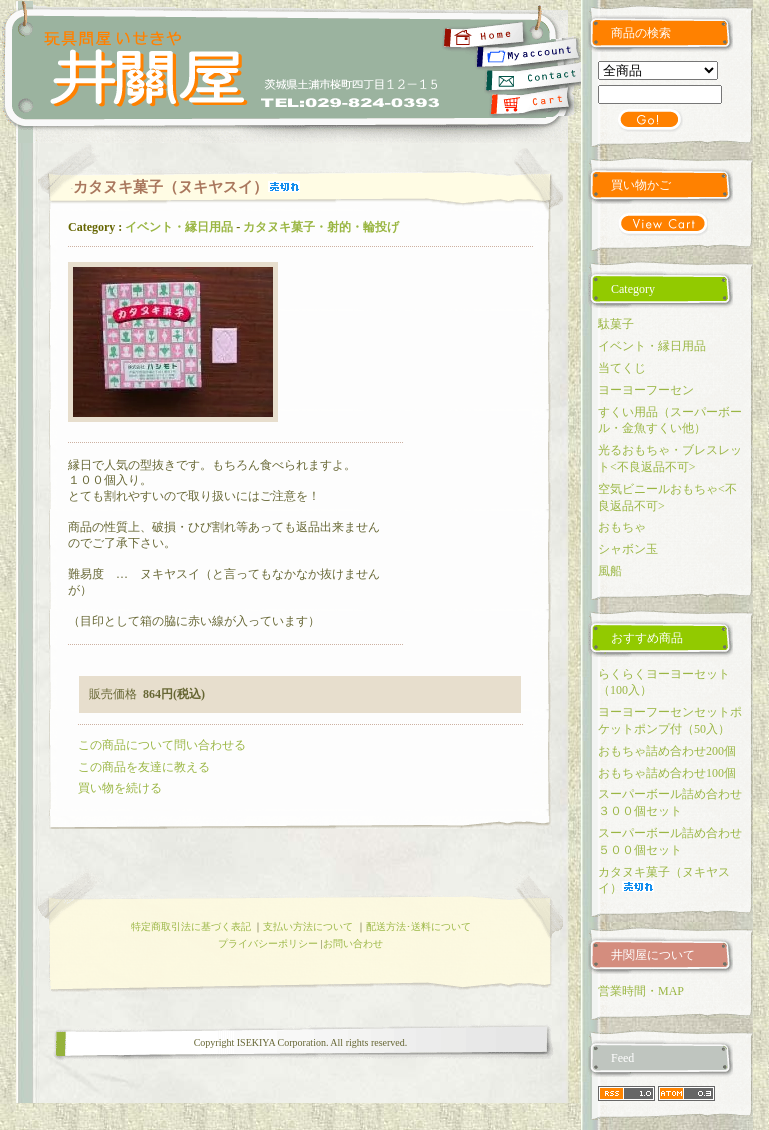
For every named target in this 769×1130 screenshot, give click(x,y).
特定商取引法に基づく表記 (191, 926)
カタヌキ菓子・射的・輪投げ (321, 227)
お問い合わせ (353, 943)
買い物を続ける (120, 788)
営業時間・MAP (641, 991)
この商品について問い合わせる (162, 745)
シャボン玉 (628, 549)
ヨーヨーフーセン (646, 390)
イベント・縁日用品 (179, 227)
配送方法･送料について (418, 926)
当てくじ (622, 368)
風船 (610, 571)
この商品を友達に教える (144, 767)
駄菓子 (616, 324)
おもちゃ (622, 527)
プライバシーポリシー (268, 943)
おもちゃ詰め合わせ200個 (667, 751)
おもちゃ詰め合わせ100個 (667, 773)
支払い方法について (308, 926)
